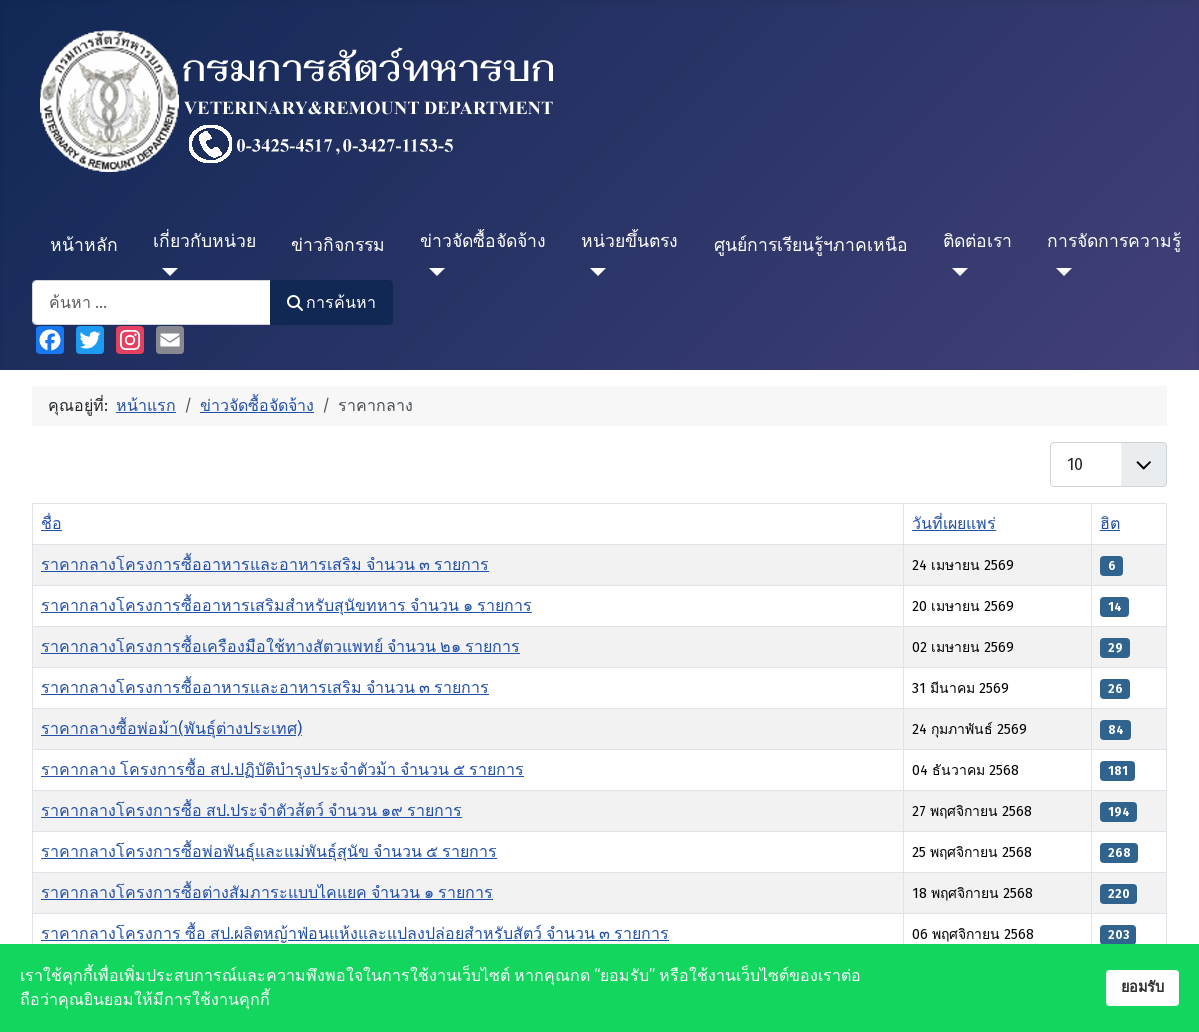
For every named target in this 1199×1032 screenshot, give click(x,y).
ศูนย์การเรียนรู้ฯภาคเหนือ (811, 245)
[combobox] (151, 302)
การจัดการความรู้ (1114, 241)
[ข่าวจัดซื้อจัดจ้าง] (432, 272)
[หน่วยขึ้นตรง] (593, 272)
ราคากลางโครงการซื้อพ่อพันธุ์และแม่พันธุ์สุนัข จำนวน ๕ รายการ (269, 851)
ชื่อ (51, 523)
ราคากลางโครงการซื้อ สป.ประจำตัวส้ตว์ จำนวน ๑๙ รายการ (251, 810)
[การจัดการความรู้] (1059, 272)
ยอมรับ (1142, 987)
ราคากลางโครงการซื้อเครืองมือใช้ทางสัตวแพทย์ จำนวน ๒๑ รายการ (280, 646)
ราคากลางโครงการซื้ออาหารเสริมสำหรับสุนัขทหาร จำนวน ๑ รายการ (286, 605)
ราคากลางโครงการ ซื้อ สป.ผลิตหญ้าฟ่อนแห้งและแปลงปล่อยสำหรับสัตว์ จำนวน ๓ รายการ (355, 933)
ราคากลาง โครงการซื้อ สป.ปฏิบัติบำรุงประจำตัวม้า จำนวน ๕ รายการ (282, 769)
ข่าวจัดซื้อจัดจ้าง (483, 241)
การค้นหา (331, 302)
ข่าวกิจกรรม (338, 245)
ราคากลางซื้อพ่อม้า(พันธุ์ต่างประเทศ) (171, 728)
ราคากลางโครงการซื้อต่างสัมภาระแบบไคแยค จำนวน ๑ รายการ (267, 892)
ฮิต (1110, 523)
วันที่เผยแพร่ (954, 523)
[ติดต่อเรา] (955, 272)
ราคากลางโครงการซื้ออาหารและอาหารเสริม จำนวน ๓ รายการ (265, 564)
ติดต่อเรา (977, 241)
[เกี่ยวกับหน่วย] (165, 272)
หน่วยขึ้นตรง (629, 241)
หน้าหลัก (84, 245)
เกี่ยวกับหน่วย (204, 241)
